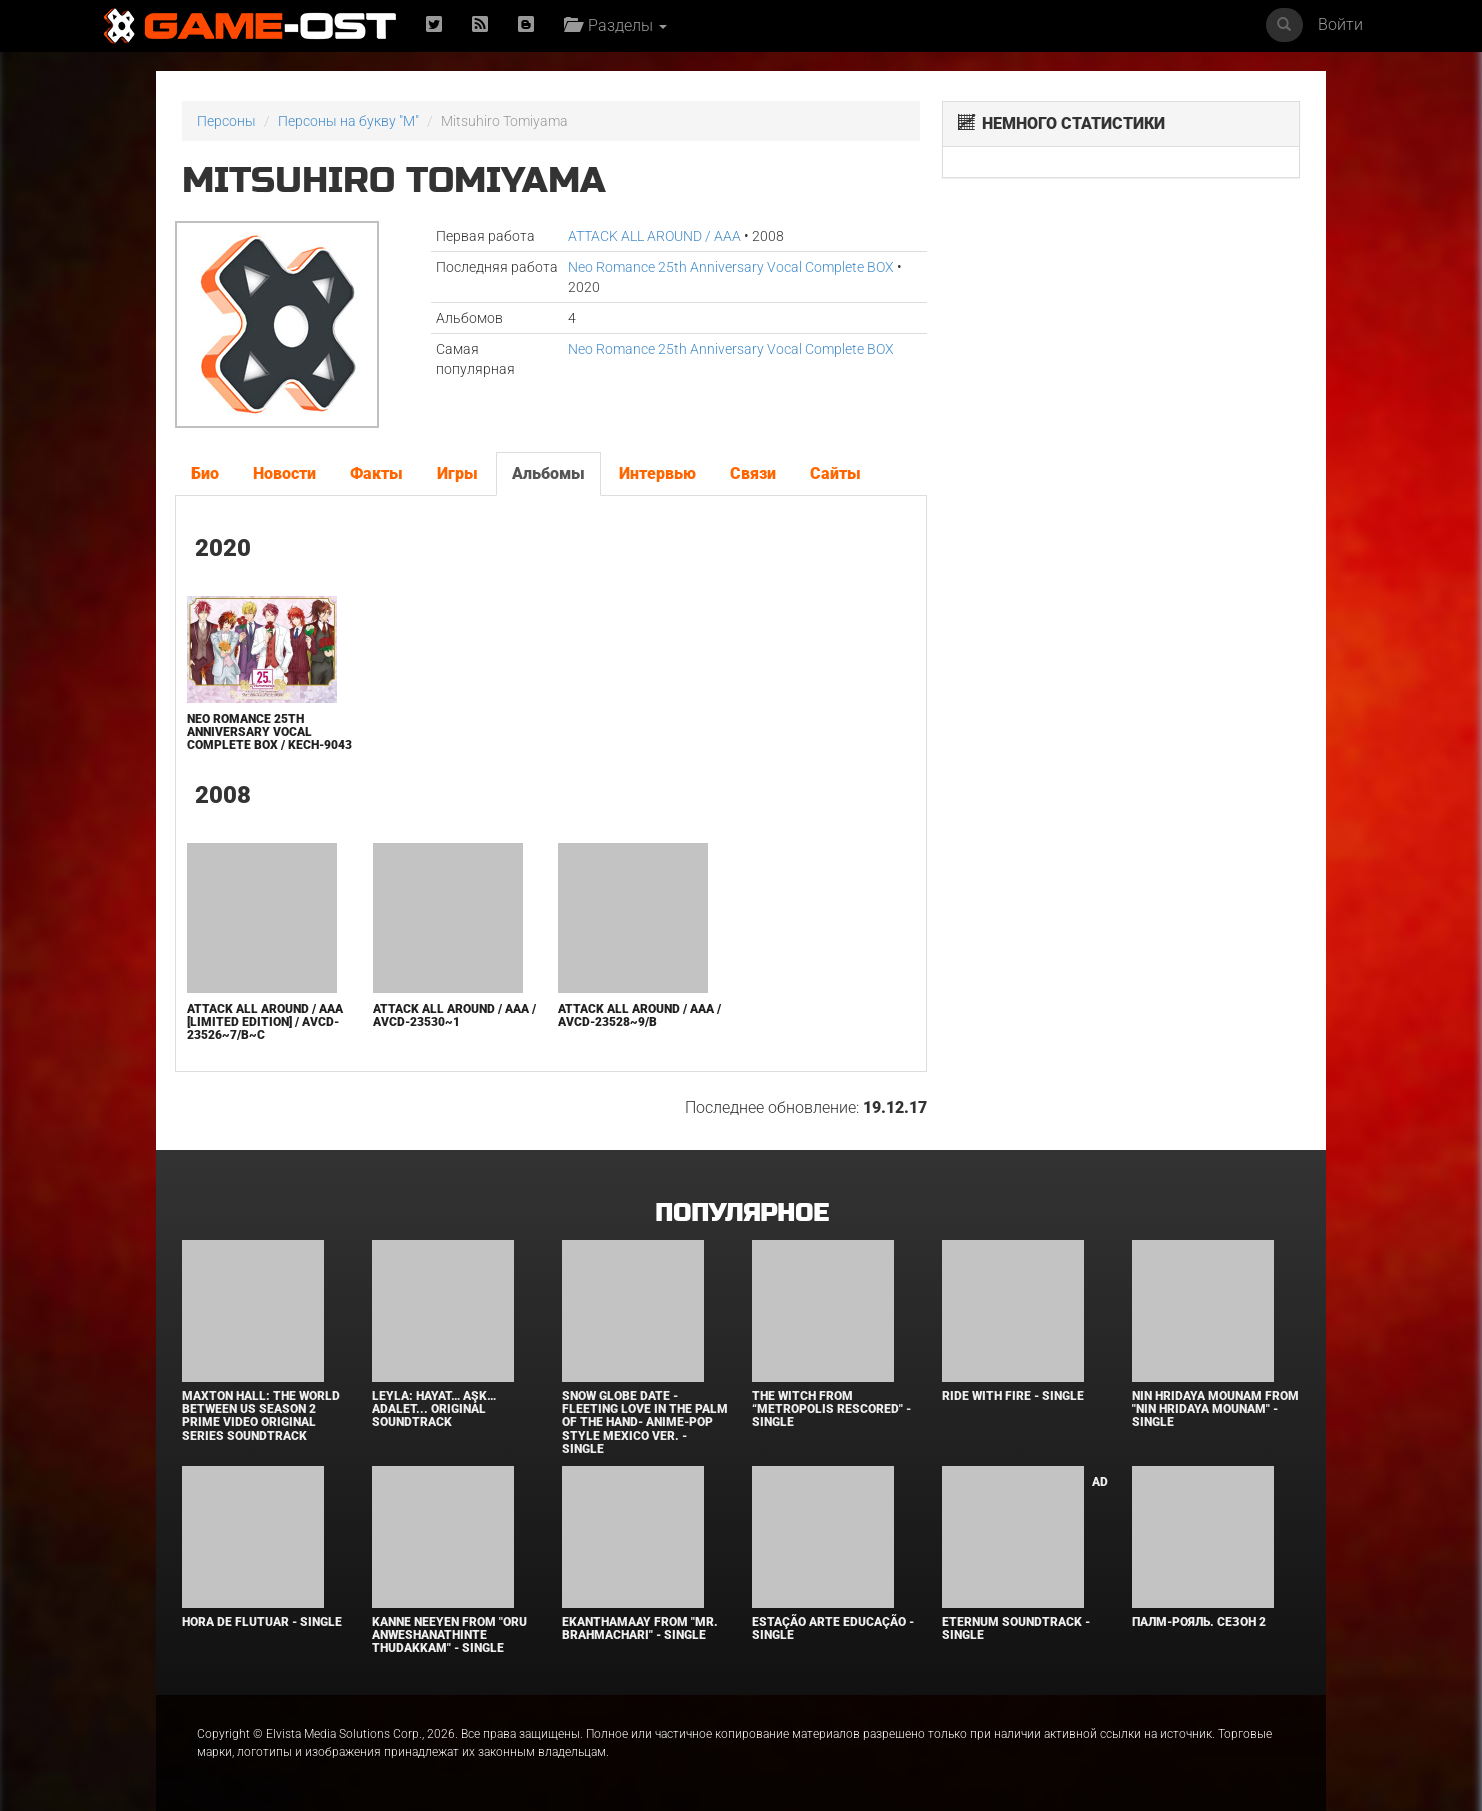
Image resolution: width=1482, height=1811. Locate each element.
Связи (753, 473)
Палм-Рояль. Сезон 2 (1199, 1622)
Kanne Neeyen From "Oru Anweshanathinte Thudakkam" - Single (449, 1635)
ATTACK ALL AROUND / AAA (654, 236)
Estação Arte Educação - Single (833, 1628)
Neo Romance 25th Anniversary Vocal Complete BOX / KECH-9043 (269, 732)
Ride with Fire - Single (1013, 1396)
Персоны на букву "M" (348, 121)
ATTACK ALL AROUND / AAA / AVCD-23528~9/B (639, 1015)
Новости (284, 473)
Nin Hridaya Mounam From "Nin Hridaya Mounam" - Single (1215, 1409)
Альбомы (548, 473)
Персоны (226, 121)
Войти (1340, 24)
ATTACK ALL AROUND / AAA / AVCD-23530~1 (454, 1015)
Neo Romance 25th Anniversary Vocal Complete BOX (731, 267)
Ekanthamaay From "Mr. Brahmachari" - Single (640, 1628)
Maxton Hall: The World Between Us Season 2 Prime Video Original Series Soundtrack (261, 1416)
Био (205, 473)
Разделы (615, 25)
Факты (376, 473)
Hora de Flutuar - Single (262, 1622)
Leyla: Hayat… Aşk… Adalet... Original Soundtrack (434, 1409)
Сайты (835, 473)
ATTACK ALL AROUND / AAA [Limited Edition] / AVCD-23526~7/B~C (265, 1022)
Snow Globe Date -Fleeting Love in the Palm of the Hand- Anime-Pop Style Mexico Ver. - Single (645, 1422)
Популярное (741, 1213)
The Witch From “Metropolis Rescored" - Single (831, 1409)
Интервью (657, 473)
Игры (457, 473)
